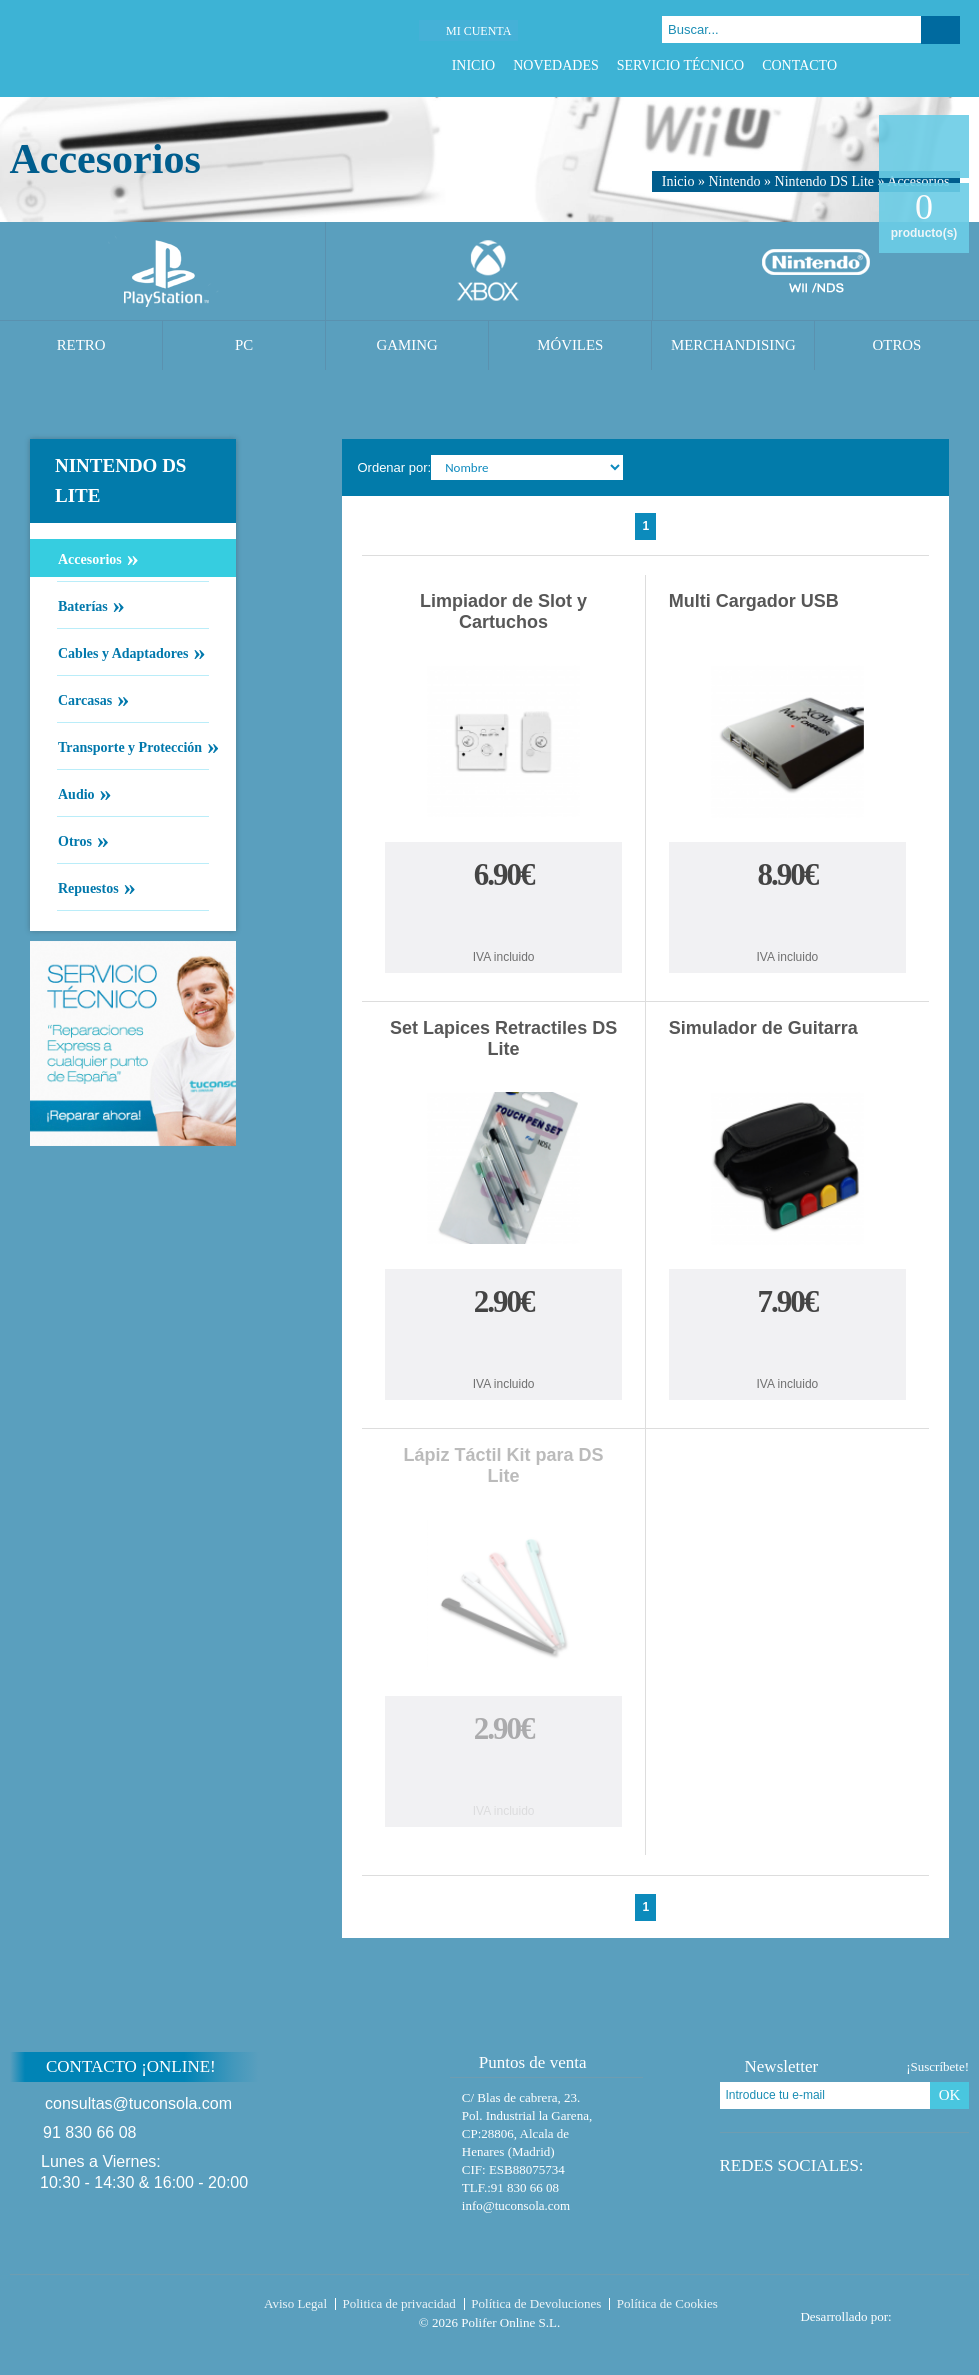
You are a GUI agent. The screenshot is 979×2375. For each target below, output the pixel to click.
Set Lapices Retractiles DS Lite (503, 1038)
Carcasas (84, 699)
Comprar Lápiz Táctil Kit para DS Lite (504, 1773)
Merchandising (733, 345)
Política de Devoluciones (536, 2303)
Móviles (570, 345)
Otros (897, 345)
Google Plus (924, 65)
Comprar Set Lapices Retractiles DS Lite (504, 1346)
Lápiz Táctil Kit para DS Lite (504, 1465)
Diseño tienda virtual (934, 2311)
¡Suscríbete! (937, 2066)
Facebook (874, 65)
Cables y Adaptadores (122, 652)
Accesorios (89, 558)
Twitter (899, 65)
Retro (81, 345)
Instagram (949, 65)
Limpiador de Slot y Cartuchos (503, 611)
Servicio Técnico (680, 65)
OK (950, 2095)
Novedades (556, 65)
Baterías (82, 605)
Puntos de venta (523, 2062)
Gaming (407, 345)
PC (244, 345)
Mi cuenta (478, 31)
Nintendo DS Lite (825, 181)
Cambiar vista (921, 466)
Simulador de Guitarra (763, 1028)
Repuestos (88, 887)
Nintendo (734, 181)
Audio (76, 793)
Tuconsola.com (94, 2308)
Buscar (940, 30)
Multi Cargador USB (754, 601)
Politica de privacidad (399, 2303)
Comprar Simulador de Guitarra (787, 1346)
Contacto (799, 65)
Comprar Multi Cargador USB (787, 919)
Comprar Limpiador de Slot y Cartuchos (504, 919)
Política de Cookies (667, 2303)
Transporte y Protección (129, 746)
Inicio (474, 65)
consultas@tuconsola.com (138, 2103)
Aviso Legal (295, 2303)
